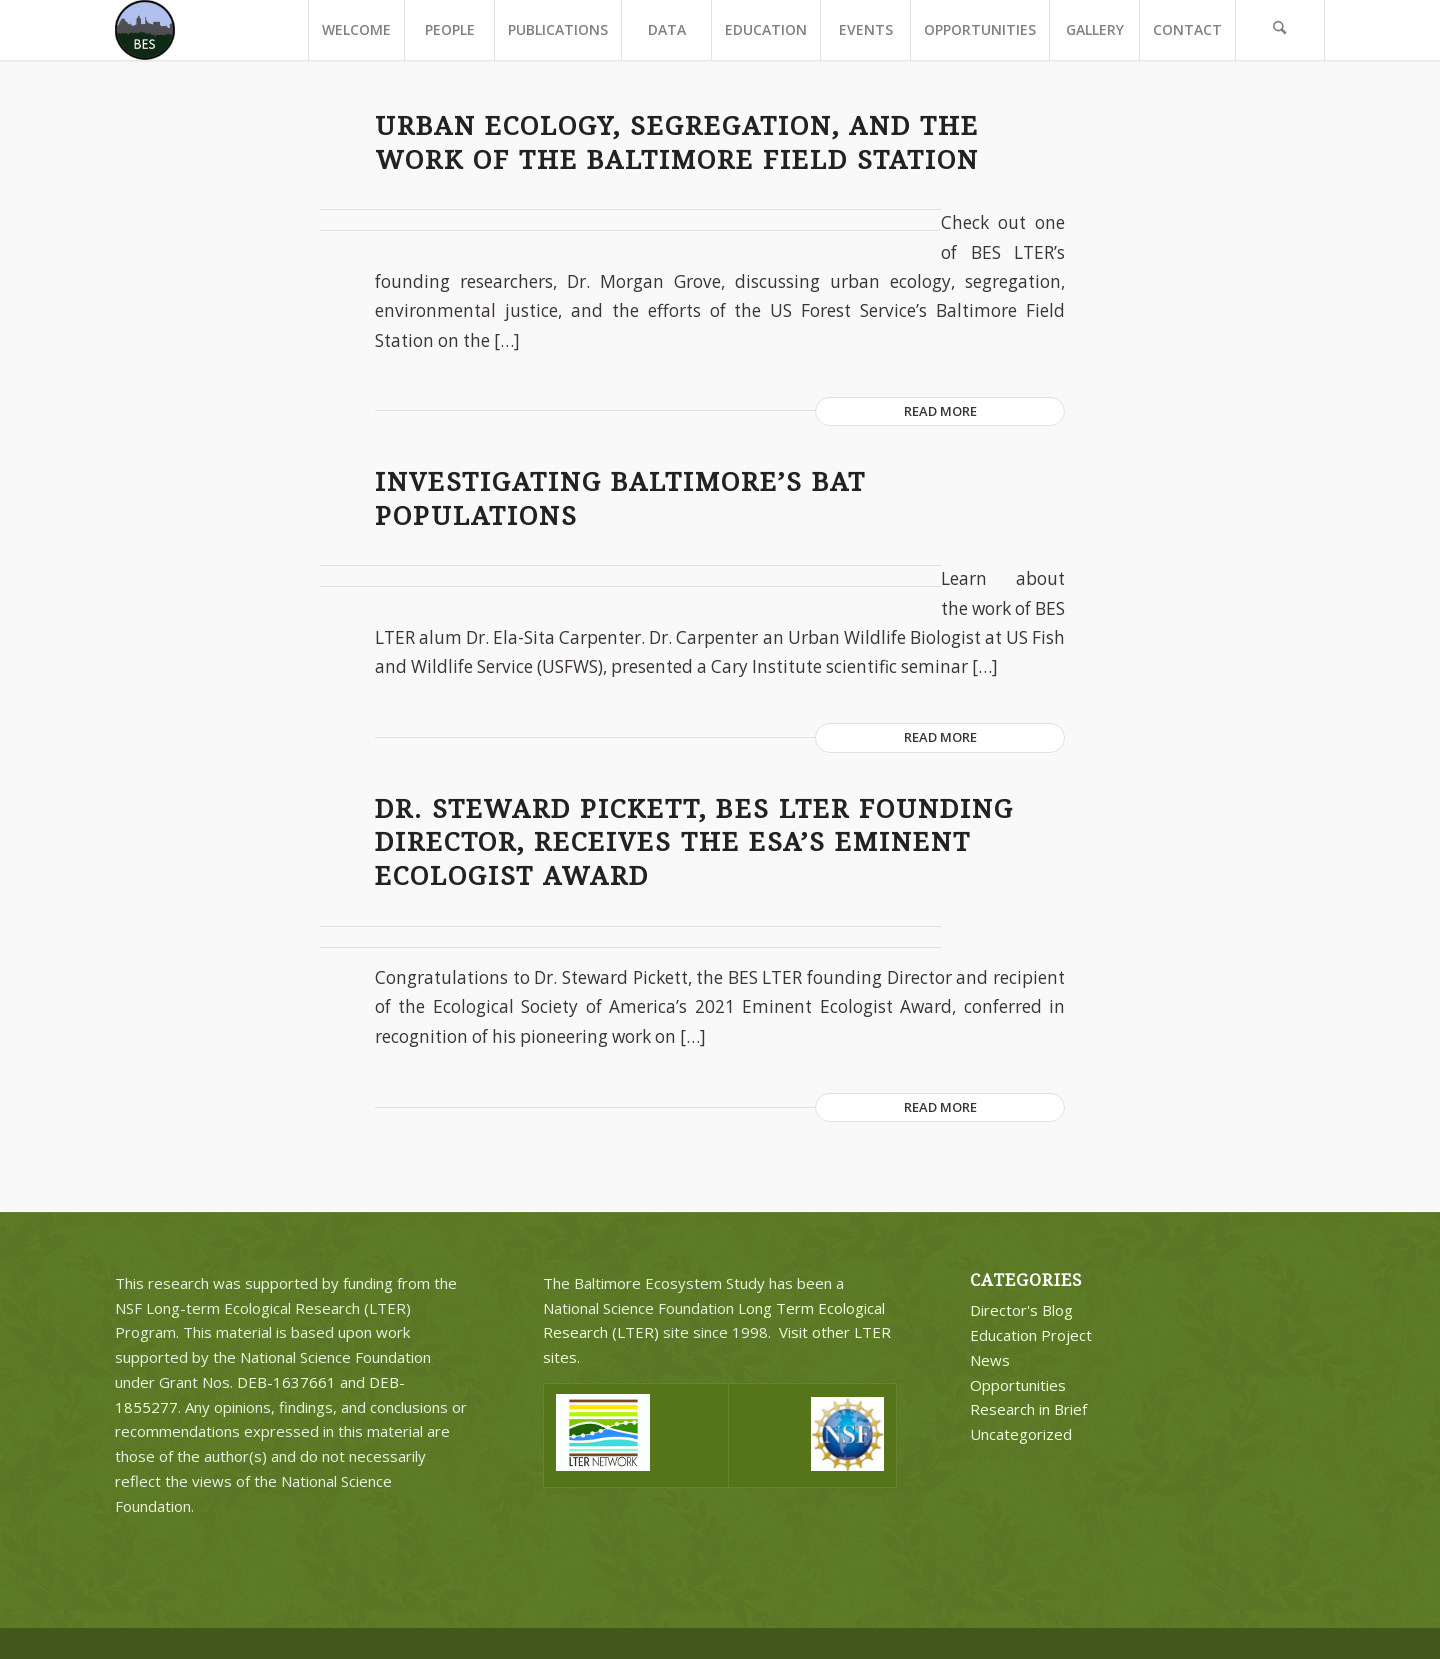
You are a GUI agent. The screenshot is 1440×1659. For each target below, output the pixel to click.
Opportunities (1018, 1385)
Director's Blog (1021, 1310)
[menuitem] (356, 30)
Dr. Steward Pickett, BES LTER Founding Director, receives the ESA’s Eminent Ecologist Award (694, 843)
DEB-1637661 (286, 1382)
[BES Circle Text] (145, 30)
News (990, 1360)
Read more (940, 411)
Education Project (1031, 1335)
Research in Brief (1028, 1409)
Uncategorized (1021, 1434)
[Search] (1280, 30)
